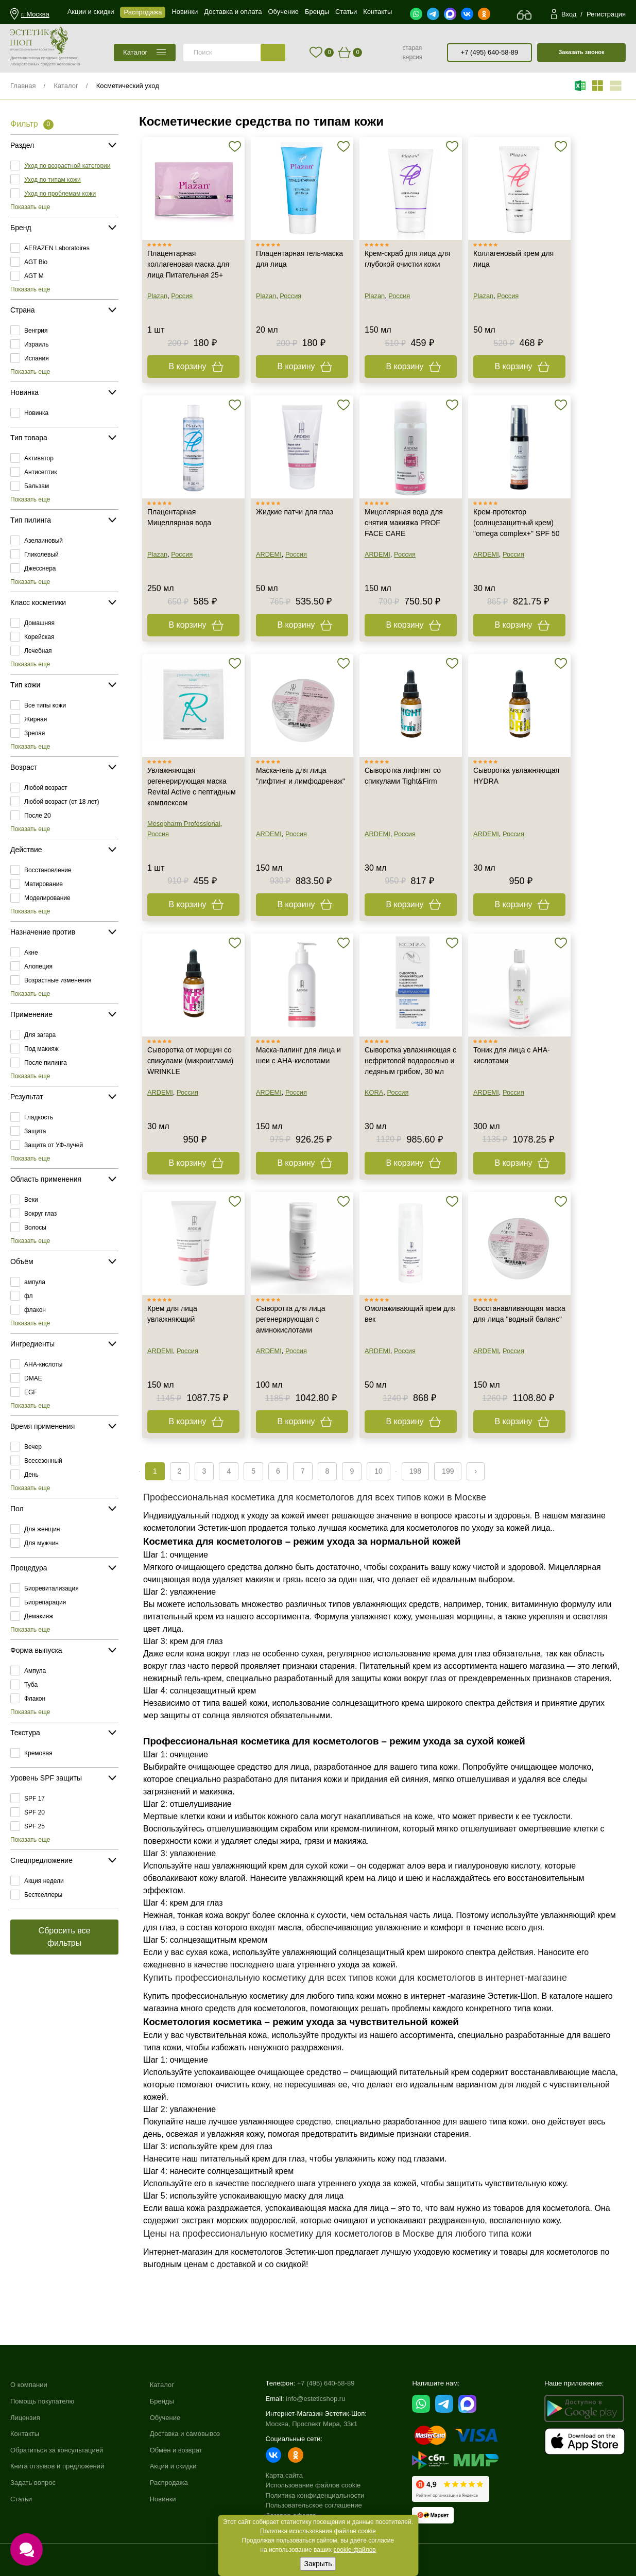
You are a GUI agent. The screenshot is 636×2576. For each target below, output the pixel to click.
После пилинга (45, 1062)
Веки (31, 1199)
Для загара (40, 1035)
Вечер (33, 1446)
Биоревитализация (51, 1588)
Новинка (36, 413)
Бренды (162, 2401)
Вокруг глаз (40, 1213)
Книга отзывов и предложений (57, 2466)
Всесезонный (43, 1460)
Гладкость (38, 1117)
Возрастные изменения (57, 980)
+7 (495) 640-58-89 (490, 52)
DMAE (33, 1378)
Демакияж (38, 1616)
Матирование (43, 884)
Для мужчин (41, 1543)
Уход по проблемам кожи (60, 193)
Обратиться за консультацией (56, 2450)
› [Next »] (475, 1471)
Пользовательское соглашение (314, 2505)
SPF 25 (34, 1826)
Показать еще (30, 207)
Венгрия (36, 330)
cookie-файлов (355, 2549)
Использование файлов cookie (313, 2485)
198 (415, 1471)
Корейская (39, 637)
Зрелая (34, 733)
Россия (182, 296)
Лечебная (38, 650)
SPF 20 (34, 1812)
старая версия (412, 52)
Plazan (157, 296)
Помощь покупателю (42, 2401)
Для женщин (42, 1529)
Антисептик (40, 472)
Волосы (35, 1227)
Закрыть (318, 2564)
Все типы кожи (45, 705)
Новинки (163, 2499)
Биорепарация (45, 1602)
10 (378, 1471)
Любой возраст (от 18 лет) (61, 801)
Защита (35, 1131)
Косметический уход (127, 86)
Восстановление (48, 870)
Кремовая (38, 1753)
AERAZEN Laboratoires (57, 248)
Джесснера (40, 568)
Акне (31, 952)
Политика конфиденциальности (315, 2495)
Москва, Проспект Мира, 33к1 (312, 2424)
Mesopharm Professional (183, 823)
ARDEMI (269, 554)
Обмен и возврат (176, 2450)
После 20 (37, 815)
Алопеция (38, 966)
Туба (31, 1684)
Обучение (165, 2418)
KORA (374, 1092)
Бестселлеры (43, 1894)
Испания (36, 358)
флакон (35, 1309)
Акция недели (44, 1881)
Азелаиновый (43, 540)
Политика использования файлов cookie (318, 2531)
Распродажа (169, 2482)
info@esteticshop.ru (315, 2398)
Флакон (34, 1698)
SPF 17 (34, 1798)
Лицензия (25, 2418)
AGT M (34, 276)
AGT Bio (35, 262)
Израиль (36, 344)
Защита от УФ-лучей (53, 1145)
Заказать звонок (581, 52)
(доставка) (69, 58)
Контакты (24, 2433)
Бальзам (36, 486)
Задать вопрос (33, 2482)
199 (448, 1471)
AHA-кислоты (43, 1364)
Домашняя (39, 623)
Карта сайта (284, 2475)
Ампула (35, 1670)
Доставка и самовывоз (185, 2433)
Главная (23, 86)
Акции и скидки (173, 2466)
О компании (28, 2385)
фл (28, 1296)
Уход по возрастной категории (67, 165)
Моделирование (47, 898)
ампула (34, 1282)
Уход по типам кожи (52, 179)
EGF (30, 1392)
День (31, 1474)
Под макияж (41, 1048)
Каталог (66, 86)
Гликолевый (41, 554)
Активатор (39, 458)
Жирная (35, 719)
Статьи (21, 2499)
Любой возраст (45, 787)
